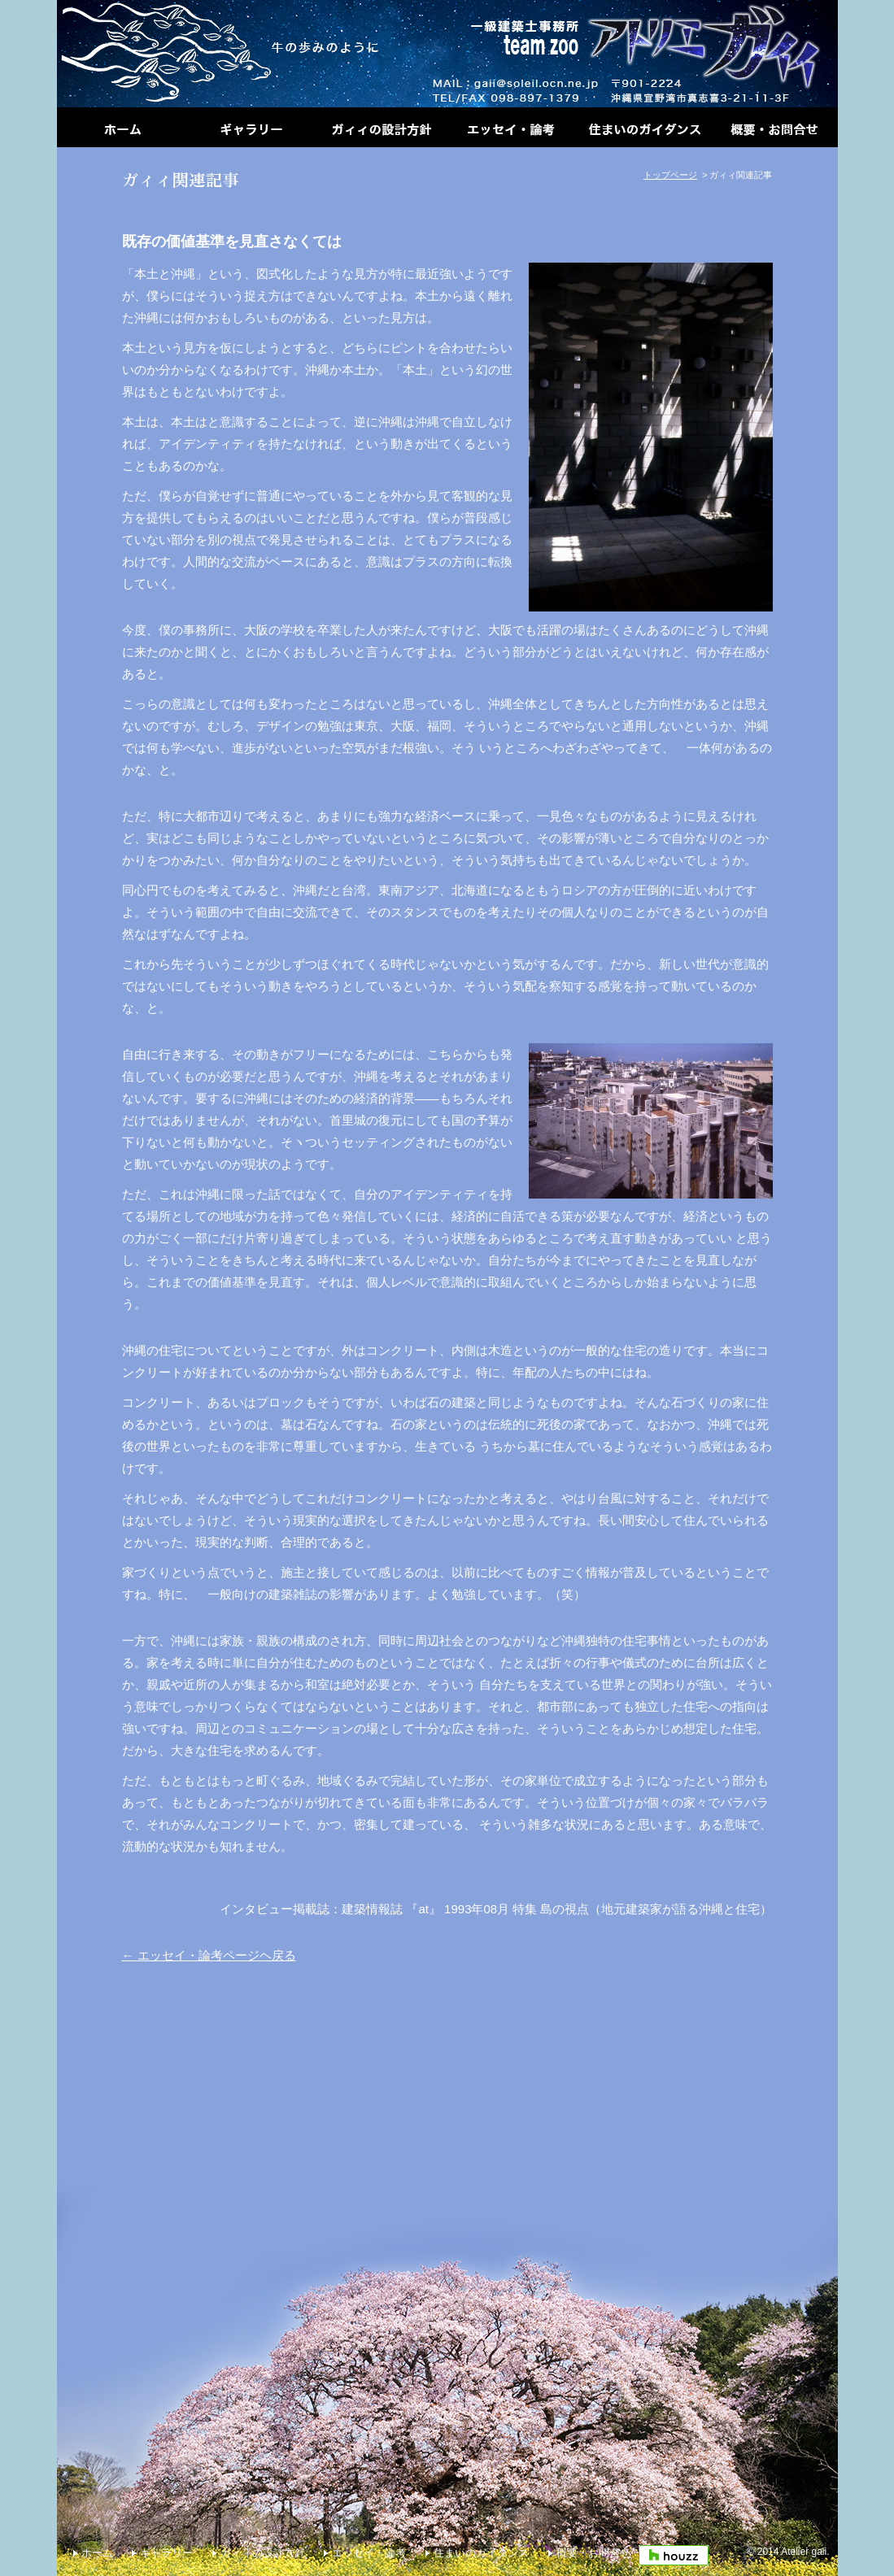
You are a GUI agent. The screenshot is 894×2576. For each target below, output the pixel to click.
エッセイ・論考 (369, 2553)
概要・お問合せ (593, 2553)
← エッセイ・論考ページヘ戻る (209, 1955)
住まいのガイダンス (481, 2553)
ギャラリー (166, 2553)
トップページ (670, 175)
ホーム (97, 2553)
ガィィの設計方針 (262, 2553)
